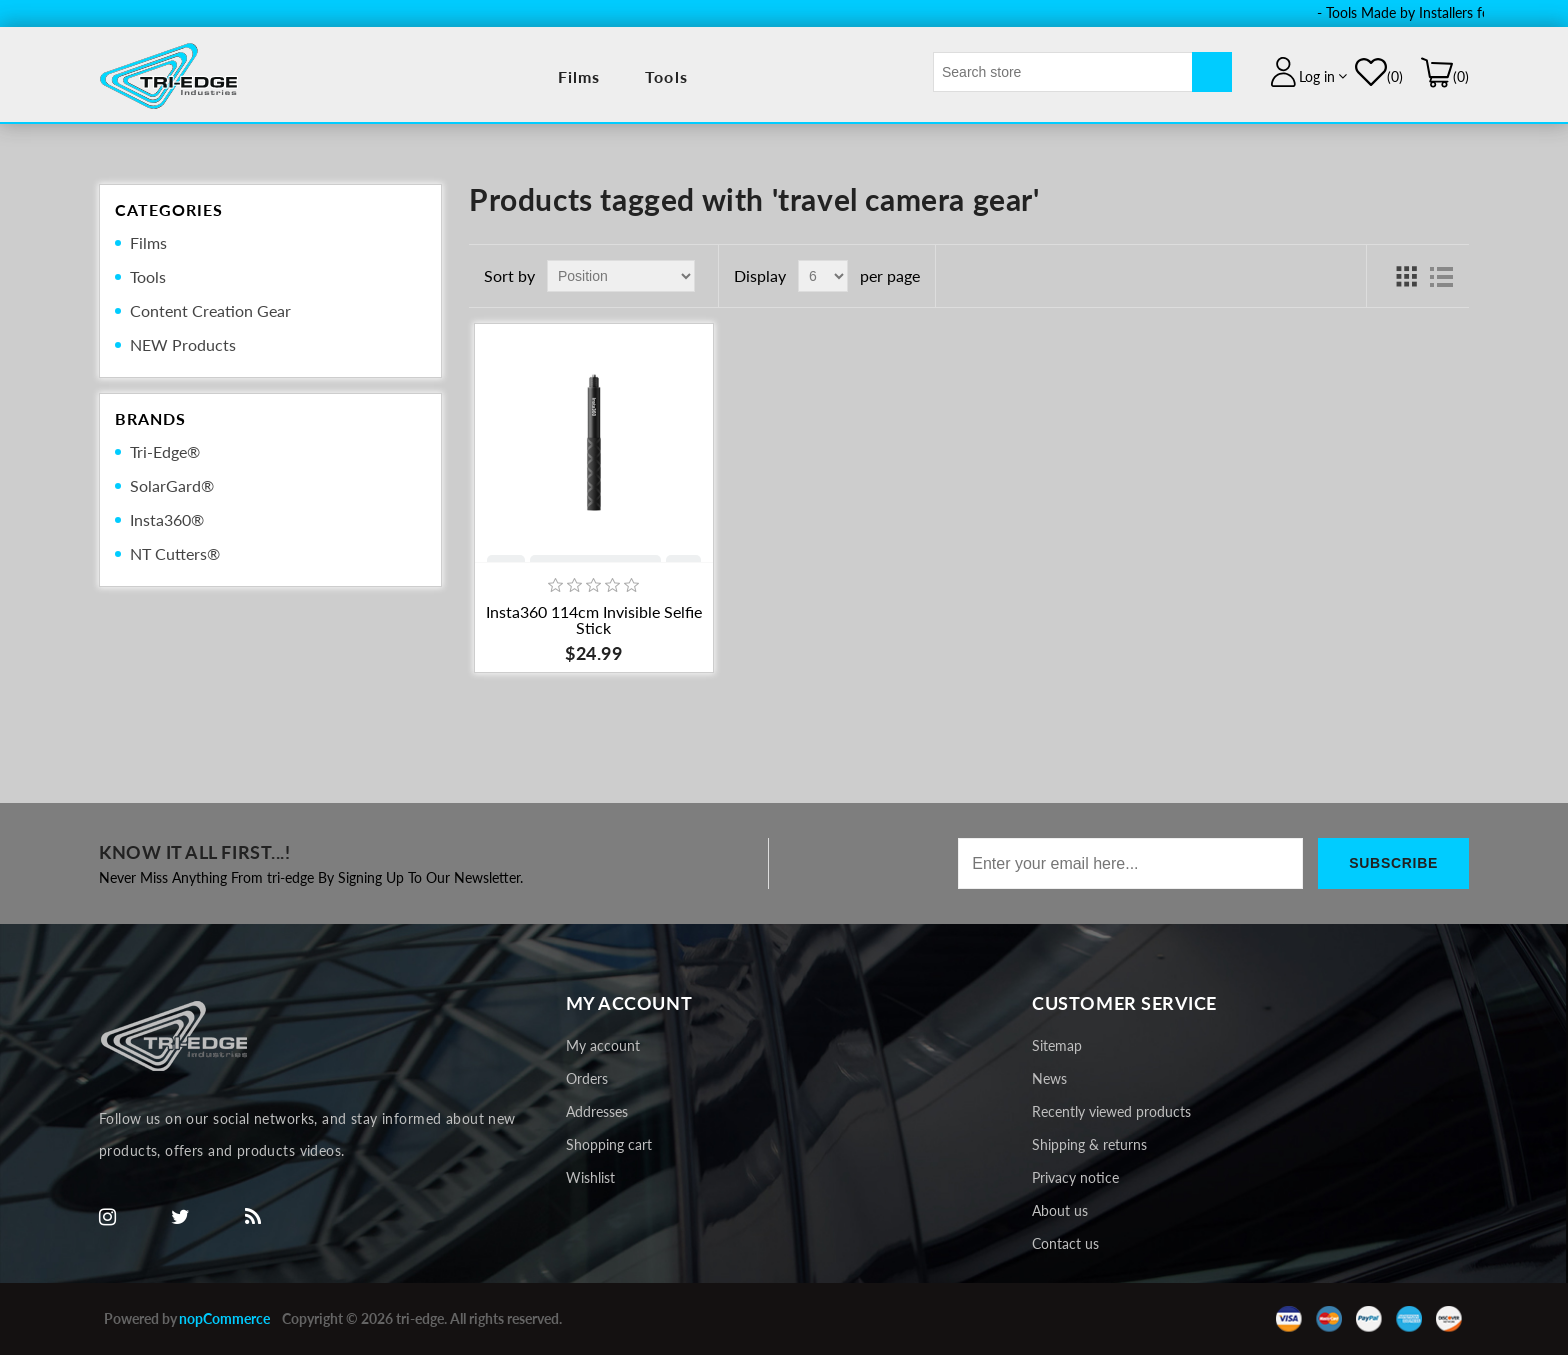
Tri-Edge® (165, 451)
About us (1060, 1210)
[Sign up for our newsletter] (1130, 863)
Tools (666, 76)
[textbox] (1063, 72)
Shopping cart (609, 1144)
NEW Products (183, 344)
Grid (1406, 276)
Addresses (597, 1111)
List (1442, 276)
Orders (587, 1078)
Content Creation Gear (210, 310)
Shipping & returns (1089, 1144)
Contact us (1065, 1243)
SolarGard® (172, 485)
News (1049, 1078)
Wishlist (590, 1177)
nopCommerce (224, 1318)
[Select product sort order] (621, 276)
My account (603, 1045)
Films (579, 76)
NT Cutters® (175, 553)
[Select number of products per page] (823, 276)
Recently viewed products (1111, 1111)
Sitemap (1057, 1045)
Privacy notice (1075, 1177)
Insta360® (167, 519)
